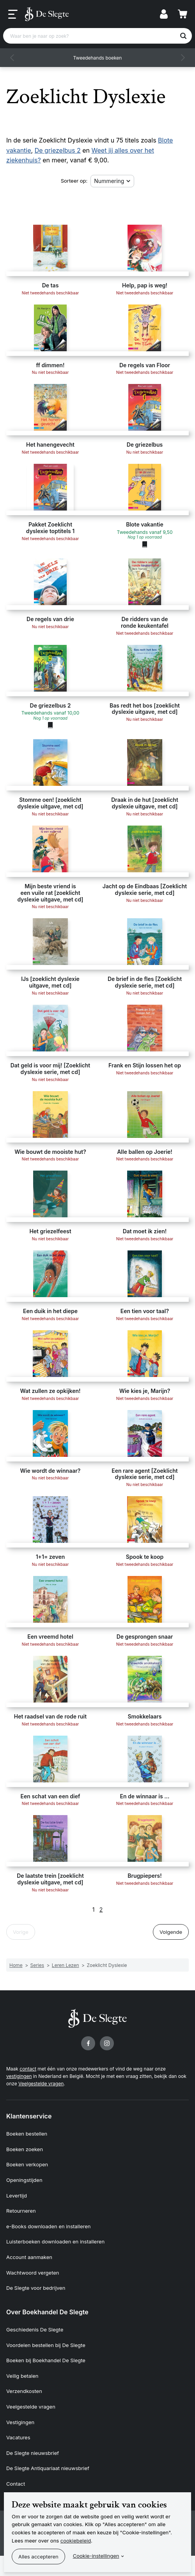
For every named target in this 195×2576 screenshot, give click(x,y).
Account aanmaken (29, 2257)
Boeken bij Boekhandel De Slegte (45, 2360)
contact (28, 2069)
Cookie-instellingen (96, 2555)
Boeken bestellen (26, 2134)
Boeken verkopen (27, 2164)
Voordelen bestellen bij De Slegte (45, 2345)
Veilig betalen (22, 2376)
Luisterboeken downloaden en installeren (55, 2241)
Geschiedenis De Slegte (34, 2329)
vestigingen (19, 2076)
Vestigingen (20, 2422)
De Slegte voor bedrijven (35, 2288)
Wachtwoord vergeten (32, 2273)
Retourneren (21, 2211)
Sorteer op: (74, 181)
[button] (12, 57)
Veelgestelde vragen (41, 2084)
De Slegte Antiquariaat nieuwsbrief (47, 2468)
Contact (15, 2484)
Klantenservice (28, 2116)
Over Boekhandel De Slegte (47, 2312)
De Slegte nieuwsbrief (32, 2453)
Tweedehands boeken (97, 58)
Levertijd (16, 2195)
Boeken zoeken (24, 2149)
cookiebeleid (75, 2540)
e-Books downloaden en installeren (48, 2226)
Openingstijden (24, 2180)
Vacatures (18, 2437)
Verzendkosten (24, 2391)
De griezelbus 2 (58, 150)
